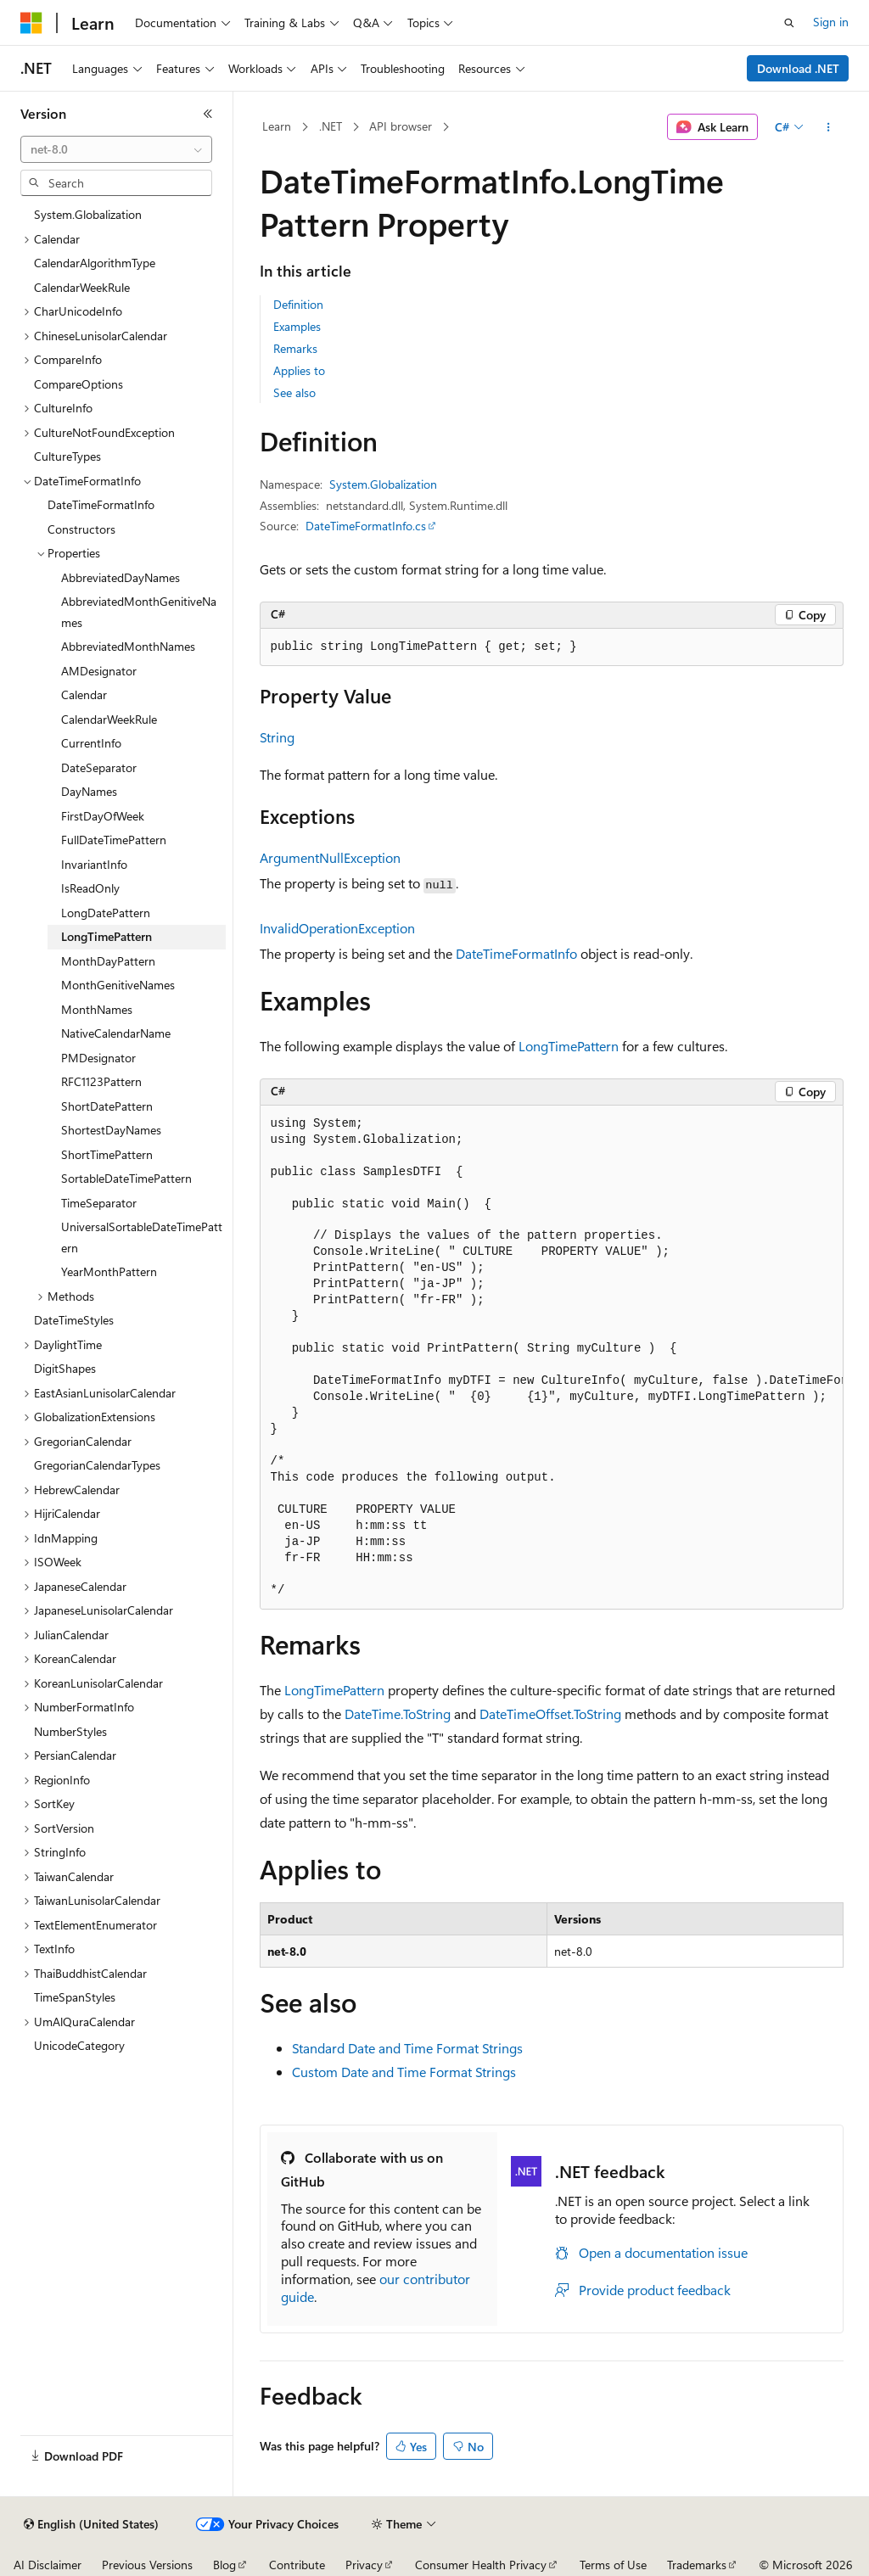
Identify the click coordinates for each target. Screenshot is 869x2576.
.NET (330, 126)
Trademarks (696, 2564)
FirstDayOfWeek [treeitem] (102, 816)
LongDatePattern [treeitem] (105, 912)
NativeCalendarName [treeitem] (116, 1033)
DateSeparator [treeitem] (99, 767)
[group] (552, 1358)
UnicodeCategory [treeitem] (79, 2045)
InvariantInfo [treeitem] (94, 864)
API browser (400, 126)
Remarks (295, 348)
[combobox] (116, 149)
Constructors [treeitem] (81, 529)
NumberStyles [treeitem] (70, 1731)
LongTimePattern (569, 1046)
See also (294, 392)
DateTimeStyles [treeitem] (74, 1320)
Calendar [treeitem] (84, 694)
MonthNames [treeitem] (96, 1009)
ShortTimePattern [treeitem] (107, 1154)
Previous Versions (147, 2564)
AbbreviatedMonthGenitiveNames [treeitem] (138, 611)
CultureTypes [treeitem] (67, 456)
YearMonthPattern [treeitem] (109, 1271)
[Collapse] (208, 113)
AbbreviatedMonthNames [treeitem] (128, 646)
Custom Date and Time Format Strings (404, 2071)
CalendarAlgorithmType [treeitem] (94, 263)
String (277, 737)
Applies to (299, 370)
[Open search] (789, 23)
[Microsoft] (31, 23)
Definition (298, 304)
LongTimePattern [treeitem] (106, 936)
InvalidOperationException (337, 928)
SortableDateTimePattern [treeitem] (126, 1178)
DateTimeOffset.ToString (550, 1713)
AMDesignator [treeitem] (99, 671)
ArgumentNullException (330, 857)
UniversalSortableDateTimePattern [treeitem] (141, 1237)
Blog (224, 2564)
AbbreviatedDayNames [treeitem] (120, 577)
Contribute (297, 2564)
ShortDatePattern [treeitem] (107, 1106)
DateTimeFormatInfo (516, 953)
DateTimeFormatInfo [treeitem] (101, 504)
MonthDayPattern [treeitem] (108, 961)
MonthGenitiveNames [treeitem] (118, 985)
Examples (297, 326)
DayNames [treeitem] (89, 791)
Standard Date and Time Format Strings (407, 2048)
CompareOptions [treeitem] (78, 384)
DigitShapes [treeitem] (65, 1368)
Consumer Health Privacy (481, 2564)
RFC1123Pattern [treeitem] (101, 1081)
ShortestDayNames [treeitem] (111, 1130)
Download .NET (798, 68)
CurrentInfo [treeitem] (91, 743)
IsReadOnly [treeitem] (90, 888)
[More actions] (828, 127)
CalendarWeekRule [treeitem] (82, 287)
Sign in (831, 22)
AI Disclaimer (47, 2564)
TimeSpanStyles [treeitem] (74, 1997)
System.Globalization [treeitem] (88, 214)
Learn (276, 126)
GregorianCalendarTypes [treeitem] (97, 1465)
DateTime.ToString (398, 1713)
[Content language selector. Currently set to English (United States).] (91, 2524)
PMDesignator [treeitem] (98, 1058)
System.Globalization (383, 484)
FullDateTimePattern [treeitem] (113, 840)
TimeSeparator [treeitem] (99, 1203)
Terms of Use (613, 2564)
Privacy (364, 2564)
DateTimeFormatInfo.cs (366, 526)
